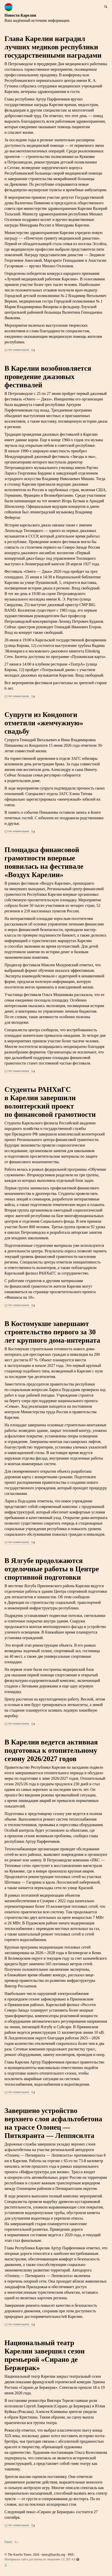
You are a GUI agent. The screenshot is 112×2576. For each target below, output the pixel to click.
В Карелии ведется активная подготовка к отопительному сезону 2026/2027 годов (51, 1750)
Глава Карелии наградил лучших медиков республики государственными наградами (53, 47)
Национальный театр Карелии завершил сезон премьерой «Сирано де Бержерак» (45, 2355)
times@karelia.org (53, 2554)
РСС (71, 2554)
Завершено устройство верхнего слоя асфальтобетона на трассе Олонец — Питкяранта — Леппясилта (53, 2123)
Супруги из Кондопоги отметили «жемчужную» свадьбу (44, 723)
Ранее (8, 2542)
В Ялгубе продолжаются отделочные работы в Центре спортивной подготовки (52, 1569)
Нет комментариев (17, 349)
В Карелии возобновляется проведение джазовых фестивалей (48, 376)
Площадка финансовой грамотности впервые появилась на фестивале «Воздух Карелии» (44, 862)
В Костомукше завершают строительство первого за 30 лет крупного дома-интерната (52, 1332)
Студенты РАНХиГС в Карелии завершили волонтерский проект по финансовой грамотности (50, 1102)
